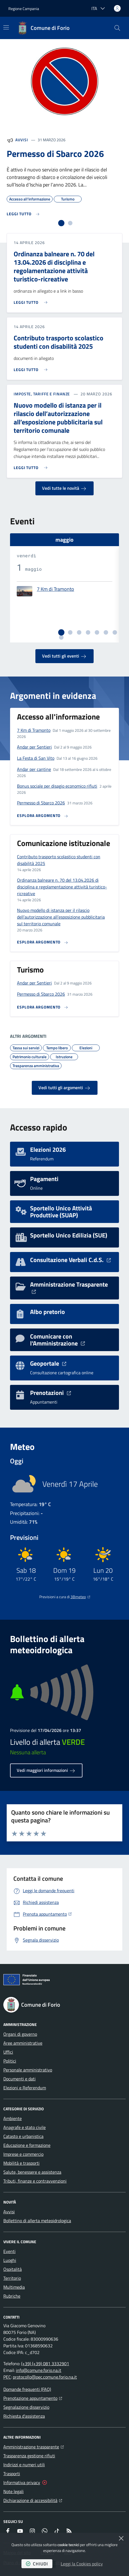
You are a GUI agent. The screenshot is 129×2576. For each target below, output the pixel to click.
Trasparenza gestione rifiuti (29, 2455)
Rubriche (11, 2296)
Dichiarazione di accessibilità (32, 2500)
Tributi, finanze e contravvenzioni (35, 2181)
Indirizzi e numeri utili (24, 2464)
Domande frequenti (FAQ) (27, 2389)
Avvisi (21, 140)
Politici (9, 2061)
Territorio (12, 2278)
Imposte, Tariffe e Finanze (42, 393)
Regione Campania (23, 8)
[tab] (61, 223)
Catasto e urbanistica (23, 2136)
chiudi (37, 2563)
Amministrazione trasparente (33, 2446)
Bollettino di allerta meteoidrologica (37, 2220)
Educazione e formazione (26, 2145)
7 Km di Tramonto (55, 589)
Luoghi (9, 2260)
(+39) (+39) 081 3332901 (45, 2363)
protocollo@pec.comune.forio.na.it (45, 2377)
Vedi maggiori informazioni (46, 1770)
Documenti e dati (19, 2078)
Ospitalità (12, 2269)
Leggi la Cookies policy (82, 2563)
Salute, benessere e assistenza (32, 2172)
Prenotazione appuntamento (32, 2397)
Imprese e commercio (23, 2154)
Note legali (13, 2491)
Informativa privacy (21, 2482)
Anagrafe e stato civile (24, 2127)
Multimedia (14, 2287)
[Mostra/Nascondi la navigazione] (6, 27)
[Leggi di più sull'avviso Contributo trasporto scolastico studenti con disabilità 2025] (32, 367)
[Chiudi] (121, 2538)
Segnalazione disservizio (26, 2407)
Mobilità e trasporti (21, 2163)
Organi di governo (20, 2034)
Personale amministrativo (27, 2069)
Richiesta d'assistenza (24, 2416)
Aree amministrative (22, 2043)
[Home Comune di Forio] (43, 28)
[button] (117, 28)
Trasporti (11, 2473)
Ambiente (12, 2118)
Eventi (9, 2251)
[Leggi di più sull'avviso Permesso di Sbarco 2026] (23, 214)
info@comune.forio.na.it (38, 2370)
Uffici (8, 2052)
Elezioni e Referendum (24, 2087)
